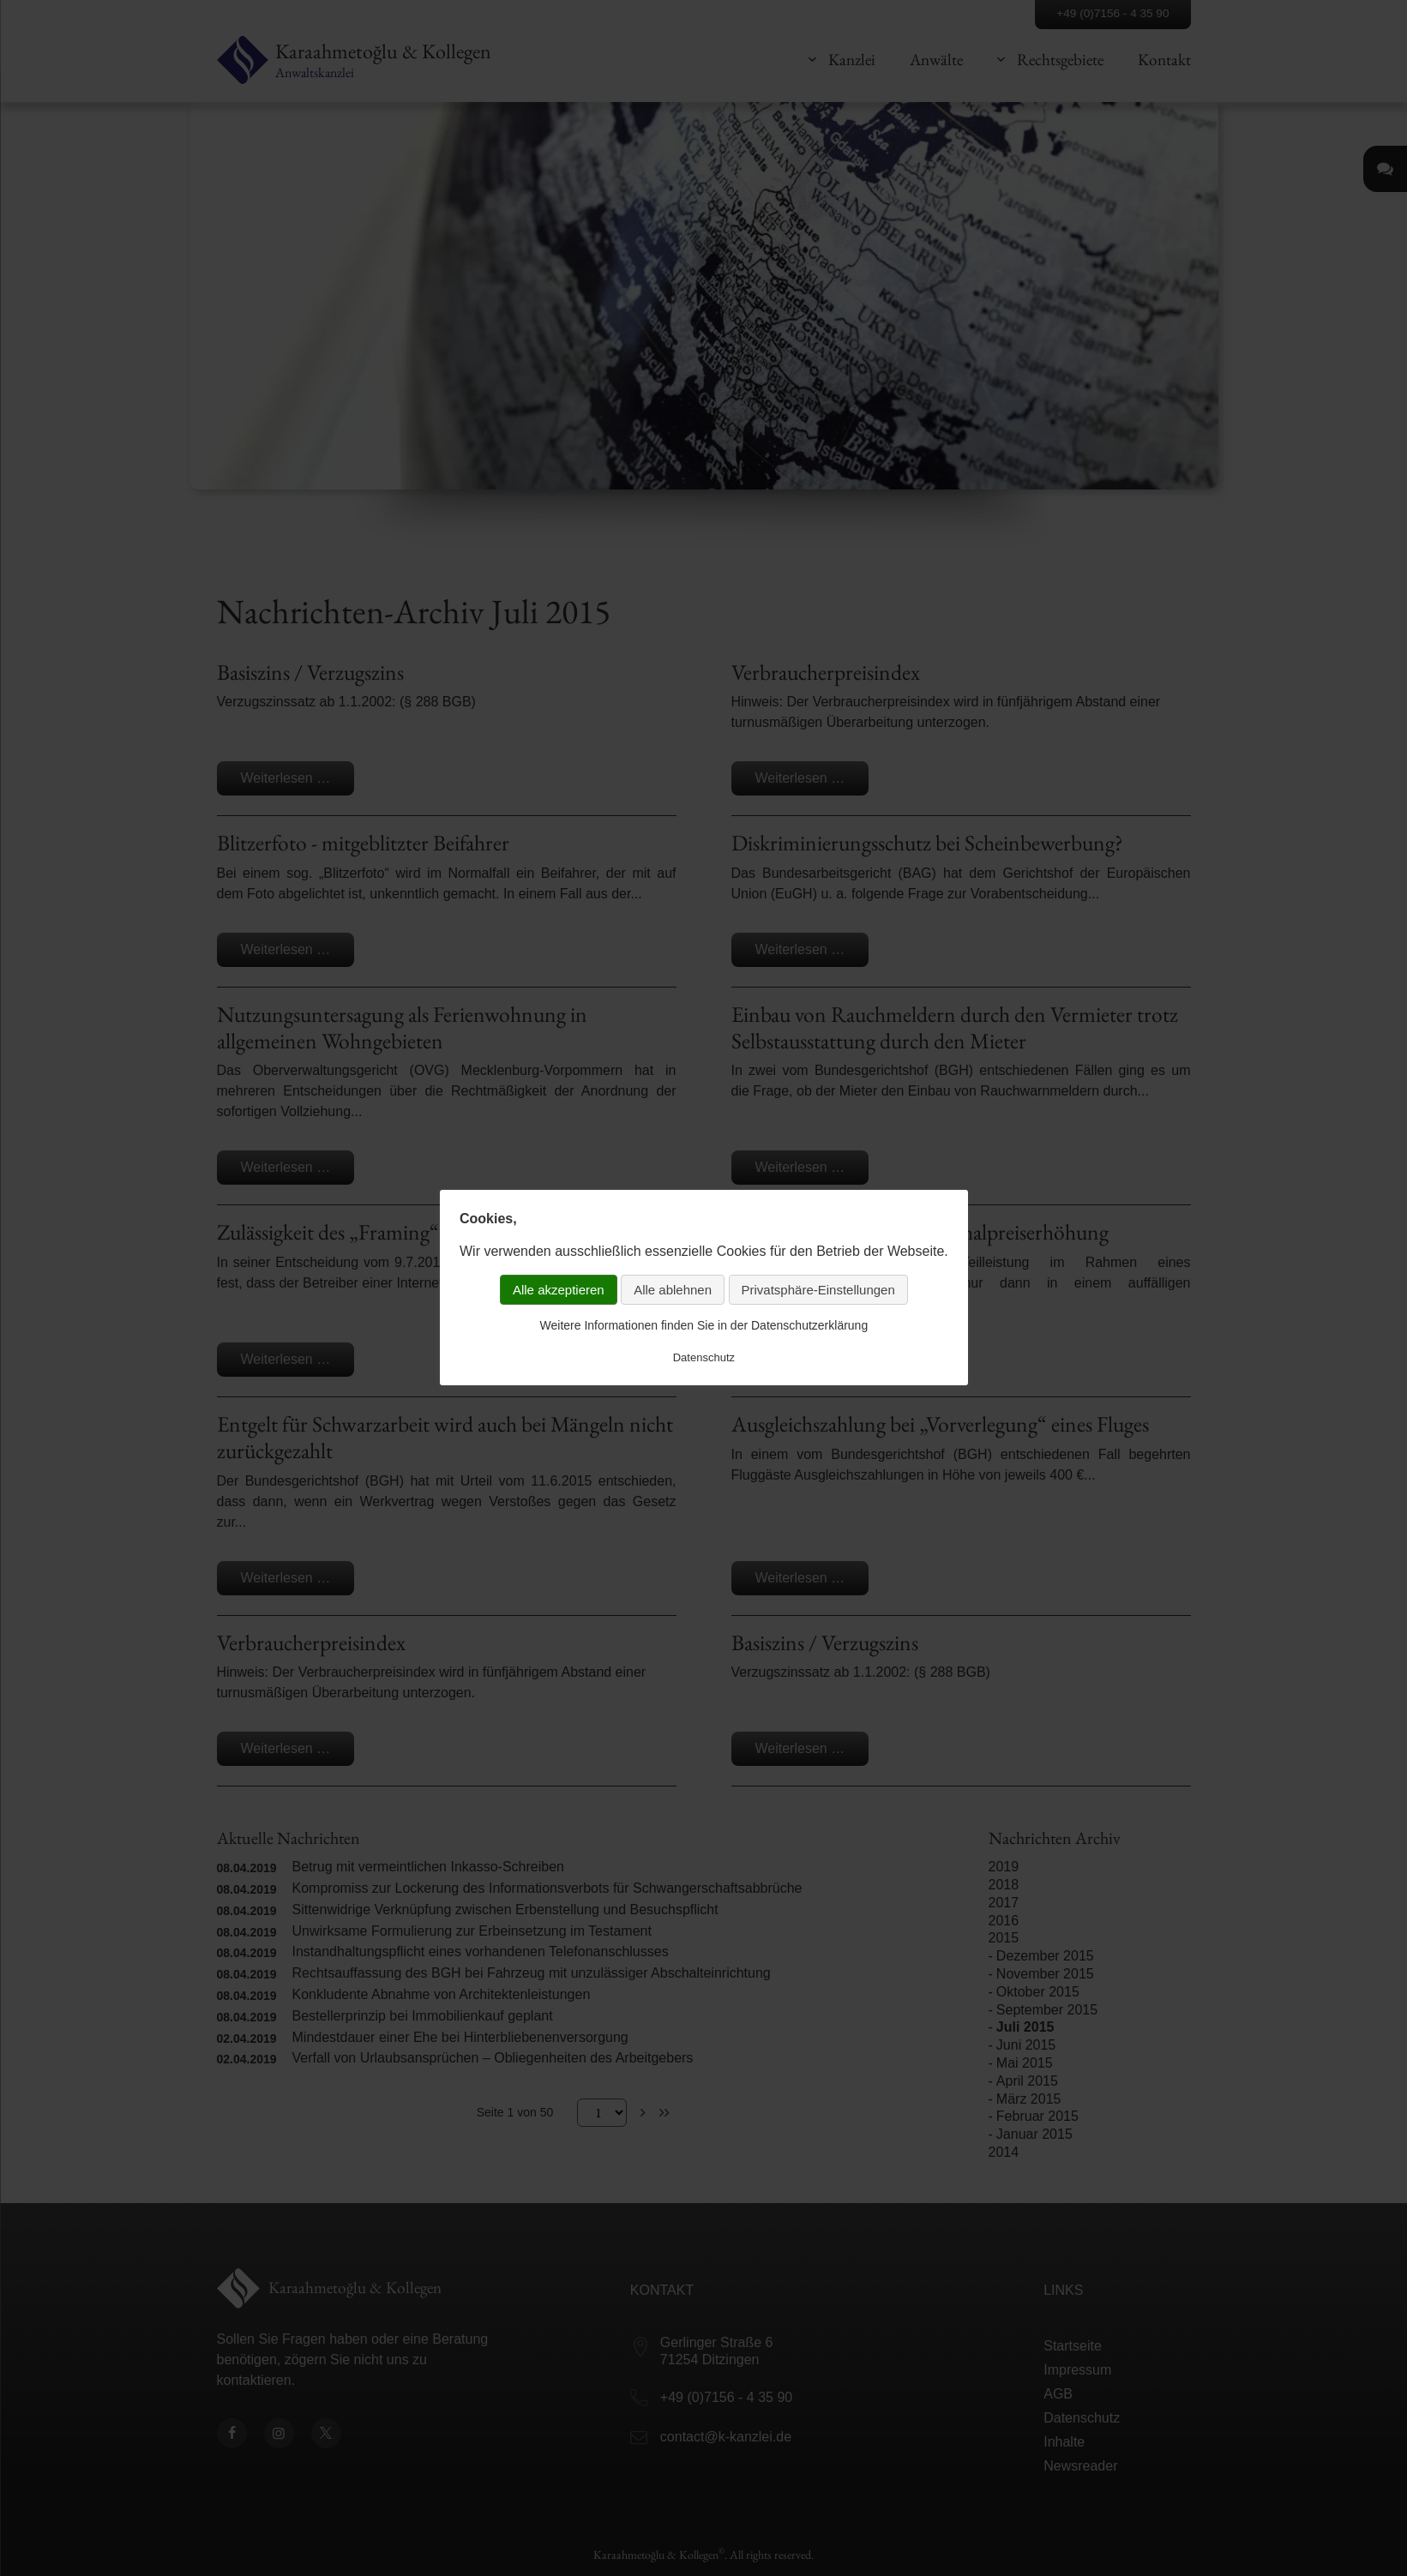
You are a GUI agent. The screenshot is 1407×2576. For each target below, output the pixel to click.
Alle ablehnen (673, 1289)
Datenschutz (703, 1357)
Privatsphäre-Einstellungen (817, 1289)
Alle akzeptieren (558, 1289)
